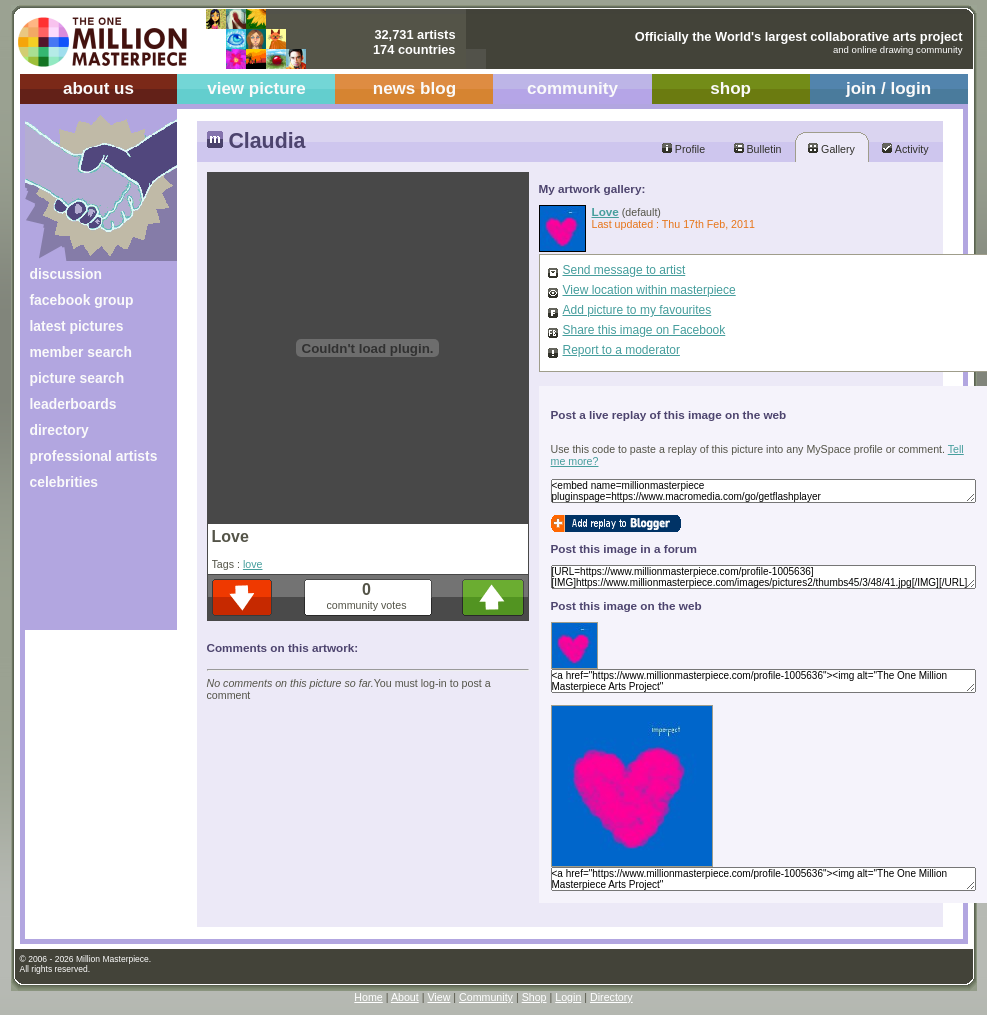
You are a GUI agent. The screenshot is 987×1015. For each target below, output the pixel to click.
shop (730, 88)
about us (98, 88)
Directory (611, 997)
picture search (77, 378)
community (572, 88)
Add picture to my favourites (637, 310)
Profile (683, 149)
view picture (256, 88)
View (438, 997)
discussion (66, 274)
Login (568, 997)
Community (486, 997)
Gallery (831, 149)
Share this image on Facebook (644, 330)
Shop (534, 997)
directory (59, 430)
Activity (905, 149)
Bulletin (758, 149)
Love (605, 211)
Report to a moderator (621, 350)
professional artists (94, 456)
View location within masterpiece (649, 290)
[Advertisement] (87, 567)
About (405, 997)
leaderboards (73, 404)
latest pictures (77, 326)
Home (368, 997)
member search (81, 352)
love (253, 564)
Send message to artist (624, 270)
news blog (414, 88)
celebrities (64, 482)
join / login (888, 88)
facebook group (82, 300)
